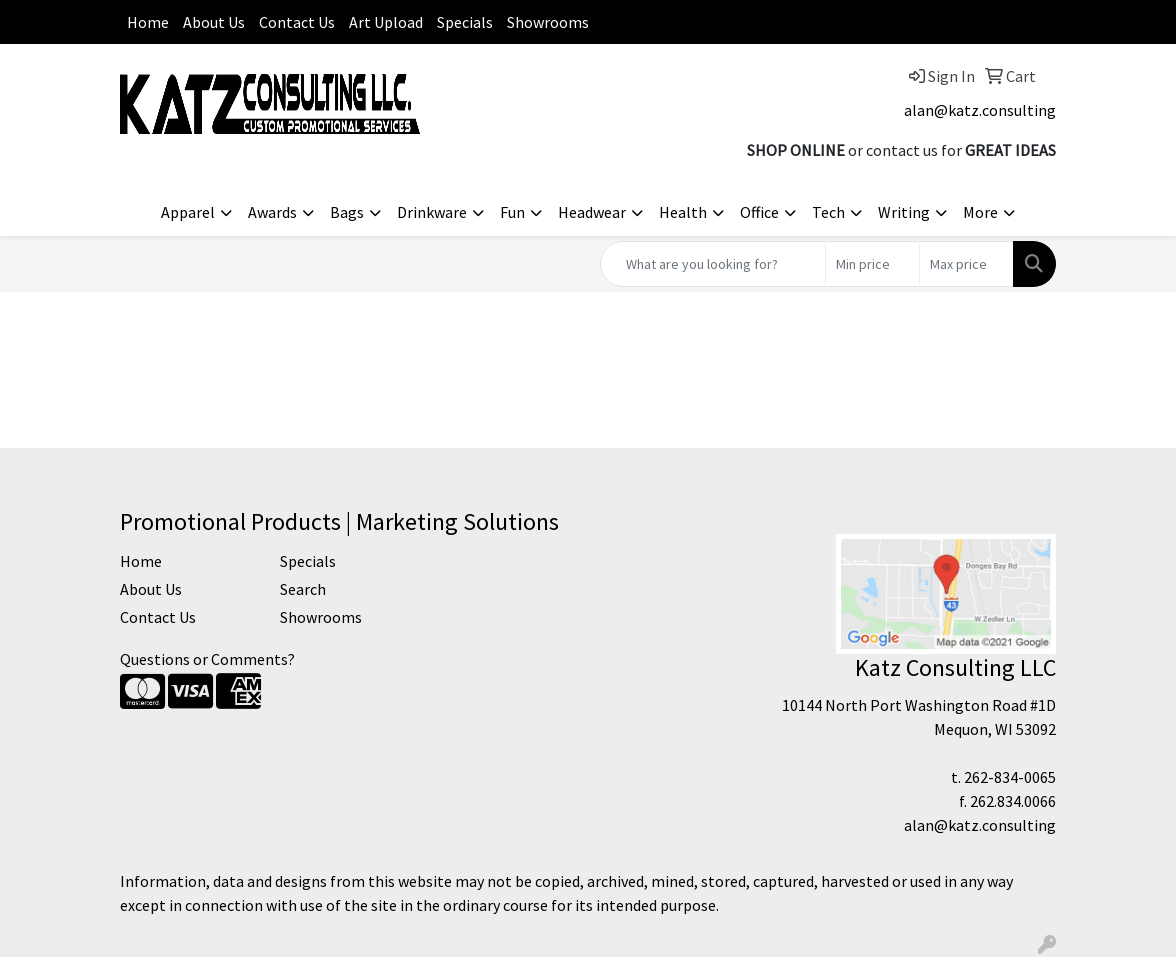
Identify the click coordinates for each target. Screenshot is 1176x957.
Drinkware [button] (432, 212)
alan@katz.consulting (980, 110)
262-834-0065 (1010, 777)
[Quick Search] (713, 264)
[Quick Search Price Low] (872, 264)
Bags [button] (347, 212)
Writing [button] (904, 212)
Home (148, 22)
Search (303, 589)
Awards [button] (272, 212)
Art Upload (386, 22)
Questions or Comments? (207, 659)
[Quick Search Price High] (966, 264)
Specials (465, 22)
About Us (214, 22)
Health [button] (683, 212)
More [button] (980, 212)
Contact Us (297, 22)
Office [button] (759, 212)
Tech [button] (828, 212)
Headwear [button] (592, 212)
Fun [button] (512, 212)
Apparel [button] (188, 212)
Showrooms (548, 22)
